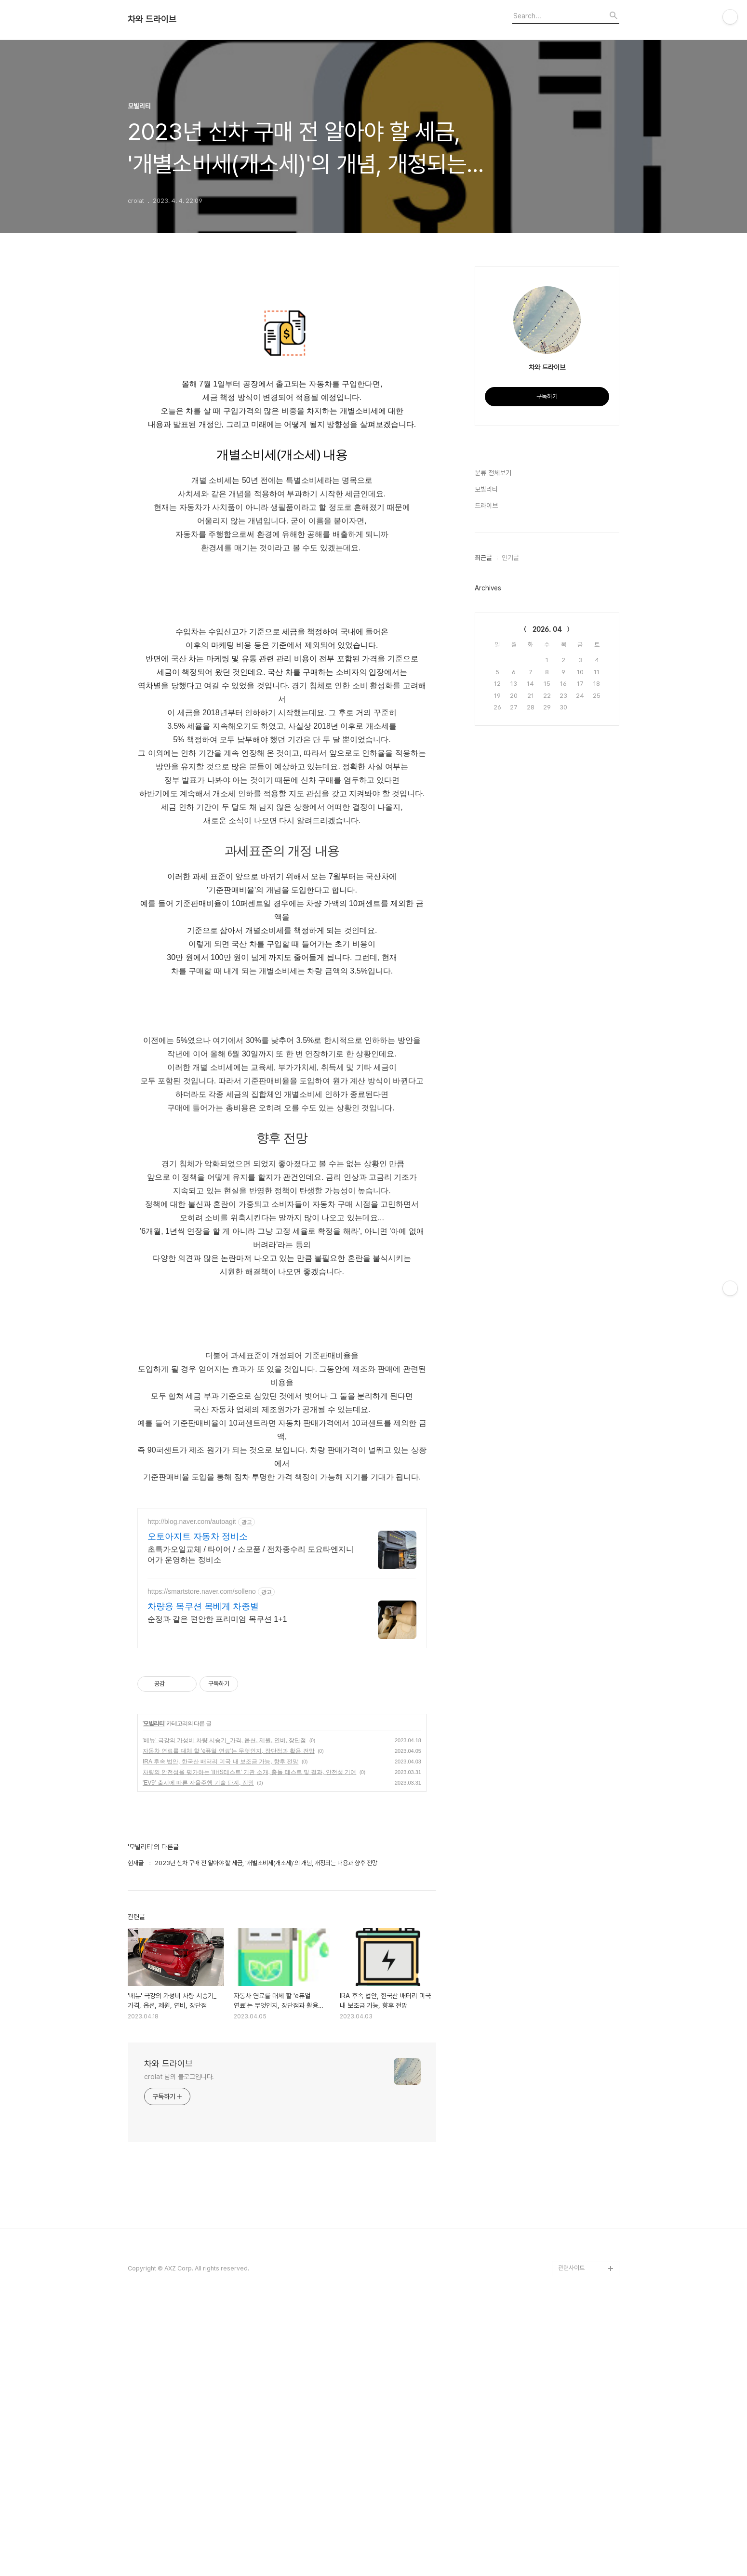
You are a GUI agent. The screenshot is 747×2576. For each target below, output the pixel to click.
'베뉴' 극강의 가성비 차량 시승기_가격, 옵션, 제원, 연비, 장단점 (224, 1740)
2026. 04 (547, 629)
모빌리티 (153, 1723)
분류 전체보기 (493, 473)
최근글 (483, 557)
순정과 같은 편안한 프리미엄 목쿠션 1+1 (217, 1619)
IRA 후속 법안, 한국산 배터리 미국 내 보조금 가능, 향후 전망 (220, 1761)
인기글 (510, 557)
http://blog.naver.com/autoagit (191, 1521)
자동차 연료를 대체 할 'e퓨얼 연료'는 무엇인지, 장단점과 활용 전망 (229, 1751)
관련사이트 (571, 2267)
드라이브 (486, 505)
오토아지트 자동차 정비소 (197, 1536)
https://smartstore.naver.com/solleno (201, 1591)
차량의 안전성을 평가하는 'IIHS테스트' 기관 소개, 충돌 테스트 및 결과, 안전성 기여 (249, 1772)
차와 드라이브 (152, 19)
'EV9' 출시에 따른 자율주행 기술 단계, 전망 (198, 1782)
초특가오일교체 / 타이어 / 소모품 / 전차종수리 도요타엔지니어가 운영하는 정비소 (250, 1554)
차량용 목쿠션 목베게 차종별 (203, 1606)
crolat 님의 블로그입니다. (179, 2077)
